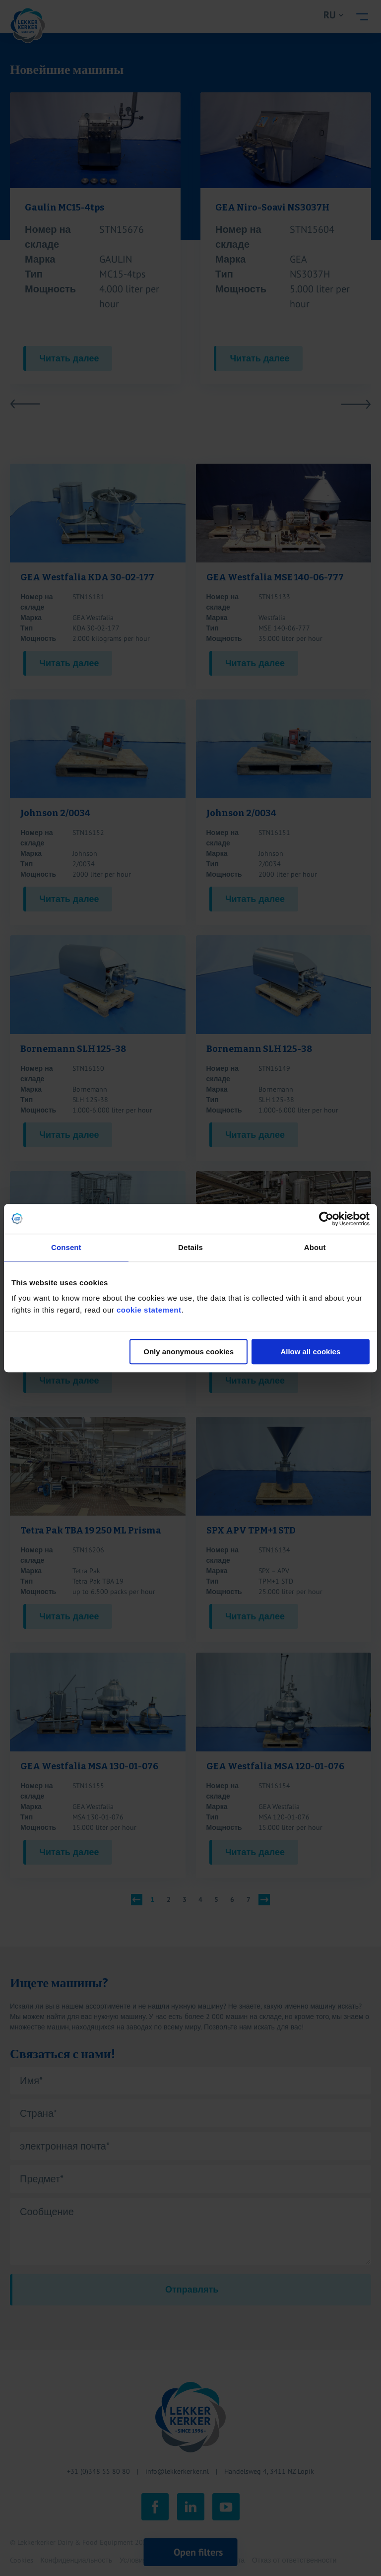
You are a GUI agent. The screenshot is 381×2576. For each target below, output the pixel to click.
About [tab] (315, 1247)
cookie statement (149, 1310)
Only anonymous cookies (188, 1351)
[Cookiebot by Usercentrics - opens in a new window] (326, 1218)
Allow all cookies (310, 1351)
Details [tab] (190, 1247)
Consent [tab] (66, 1247)
